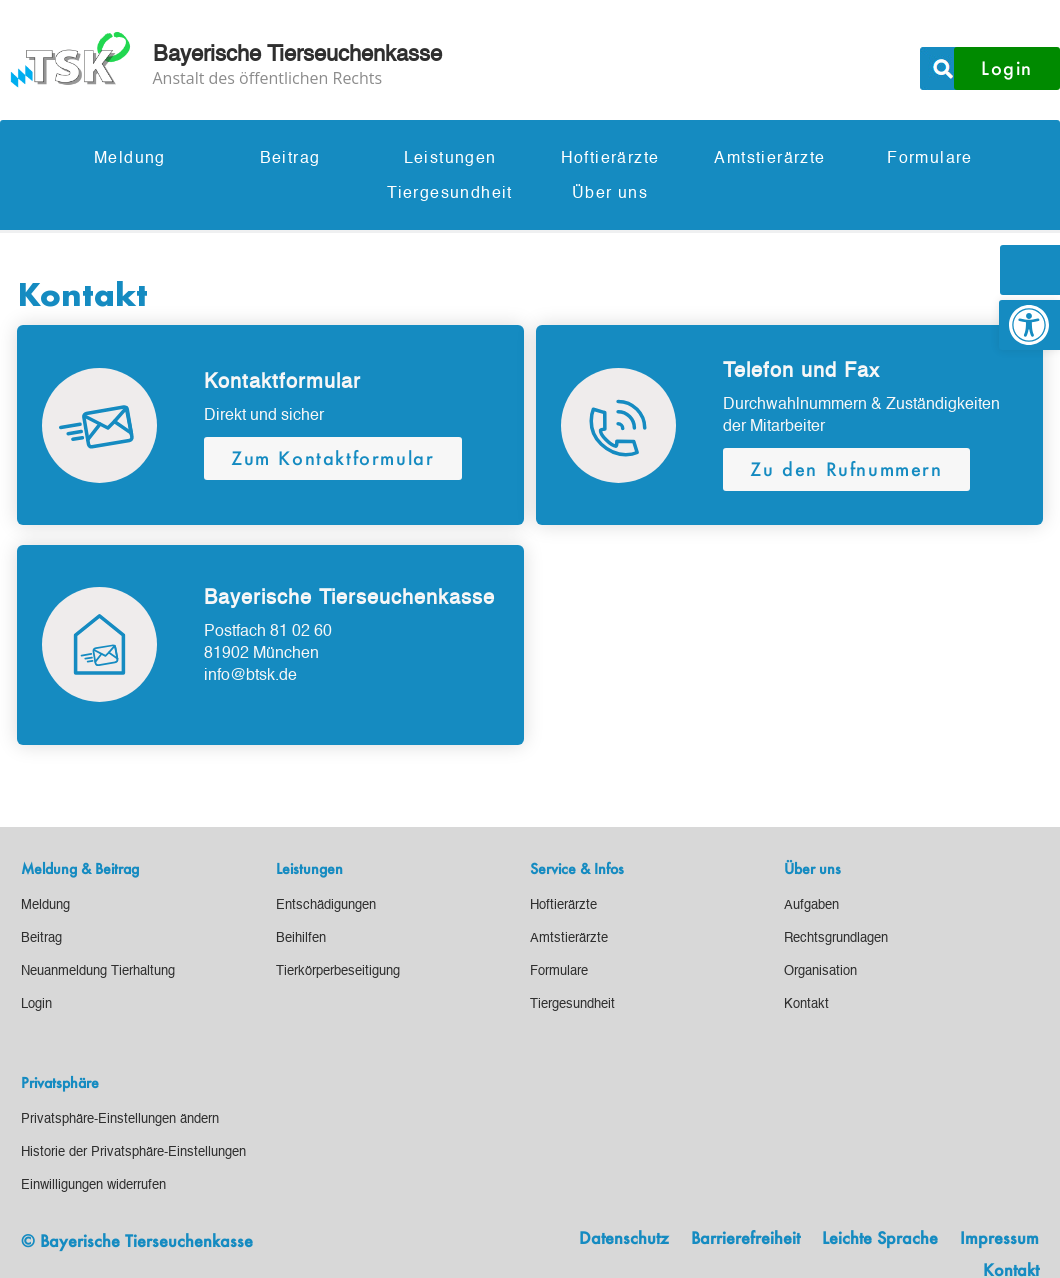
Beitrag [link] (290, 159)
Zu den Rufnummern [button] (846, 469)
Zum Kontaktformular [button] (332, 458)
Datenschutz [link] (624, 1239)
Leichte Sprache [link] (880, 1239)
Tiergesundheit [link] (450, 194)
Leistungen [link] (450, 159)
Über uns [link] (610, 194)
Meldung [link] (130, 159)
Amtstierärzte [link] (769, 159)
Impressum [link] (999, 1239)
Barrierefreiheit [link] (745, 1239)
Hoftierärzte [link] (610, 159)
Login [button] (1007, 68)
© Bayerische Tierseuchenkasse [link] (137, 1240)
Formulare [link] (930, 159)
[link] (1029, 325)
